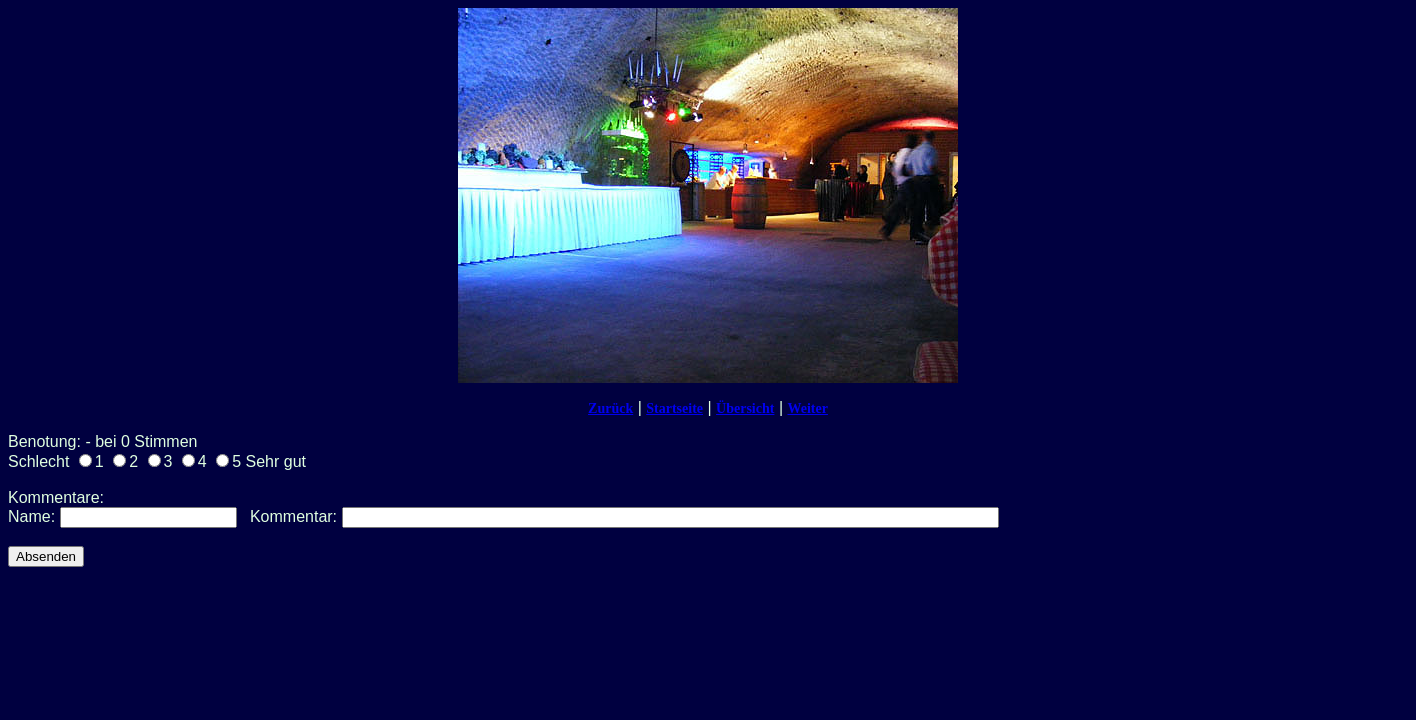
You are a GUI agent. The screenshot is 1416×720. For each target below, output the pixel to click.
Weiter (807, 408)
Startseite (674, 408)
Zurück (610, 408)
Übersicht (745, 408)
